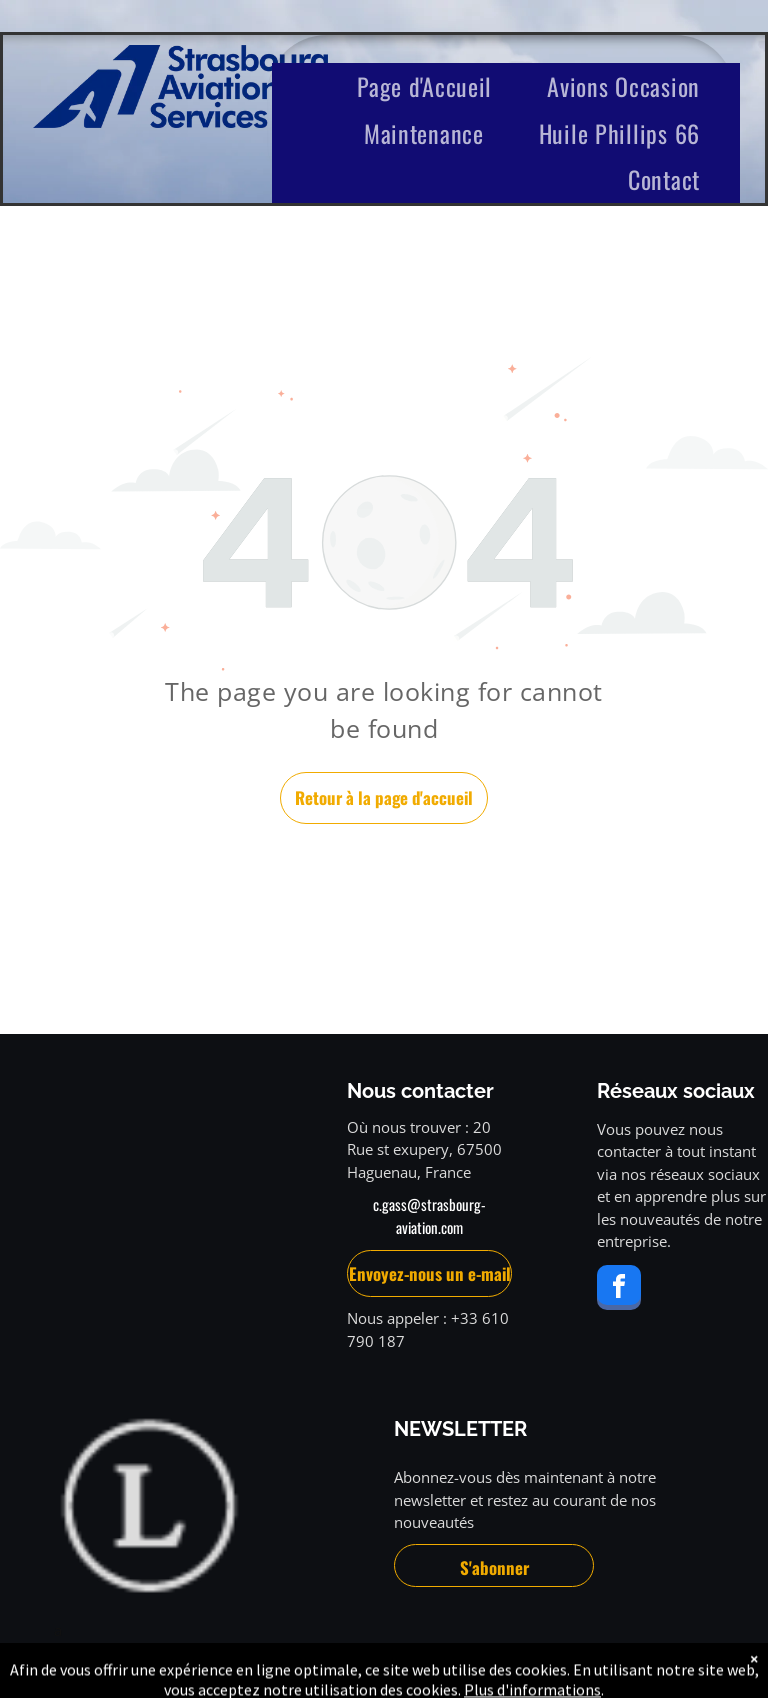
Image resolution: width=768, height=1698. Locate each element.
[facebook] (619, 1290)
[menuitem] (432, 86)
